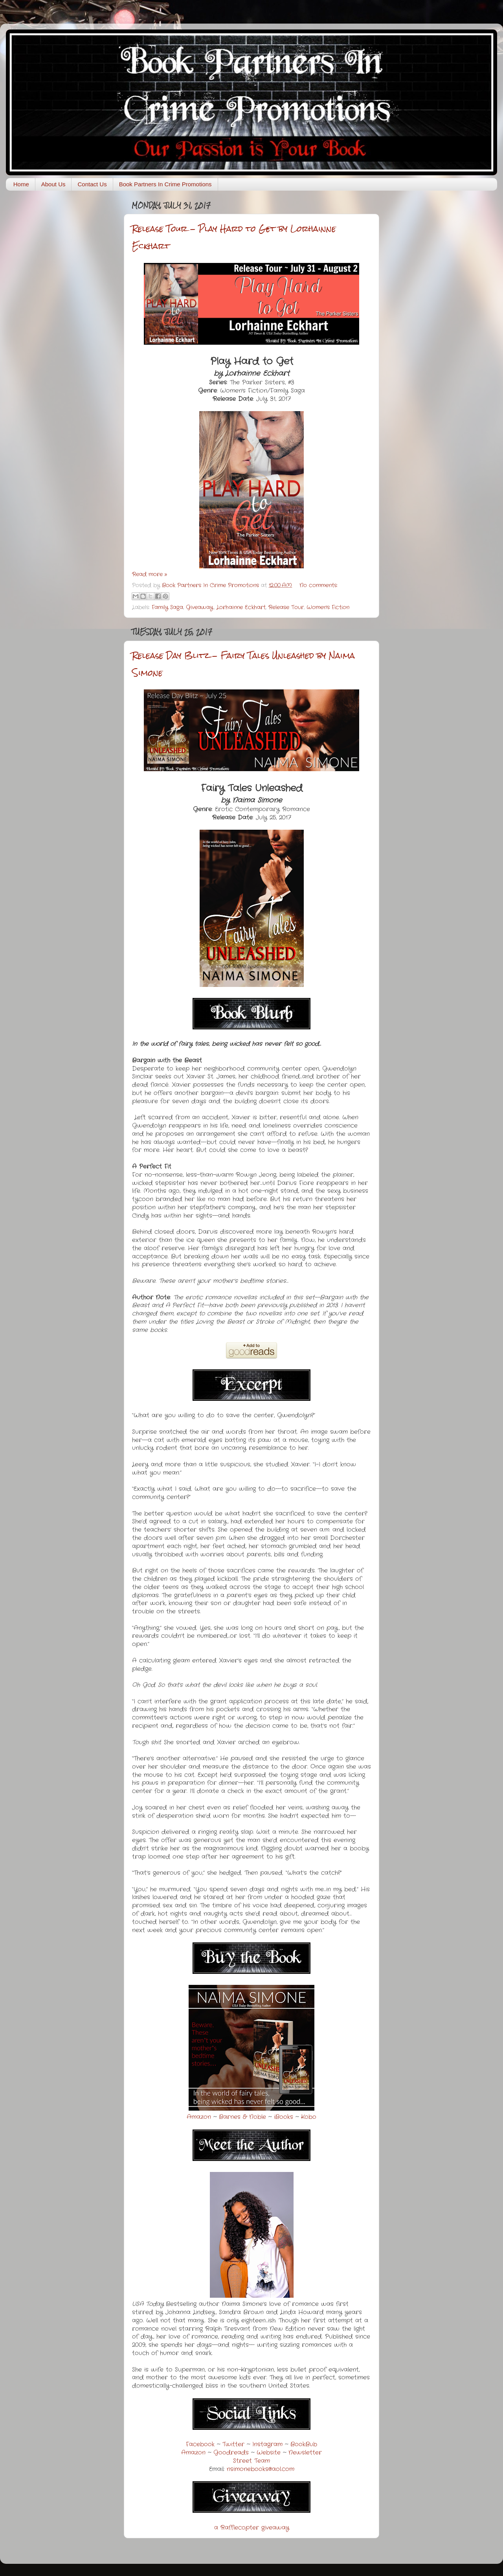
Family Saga (167, 607)
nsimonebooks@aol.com (260, 2469)
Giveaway (199, 607)
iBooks (283, 2117)
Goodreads (231, 2452)
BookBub (303, 2444)
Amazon (199, 2117)
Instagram (267, 2444)
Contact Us (91, 184)
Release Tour (286, 607)
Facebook (200, 2444)
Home (21, 184)
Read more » (149, 574)
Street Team (251, 2461)
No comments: (318, 585)
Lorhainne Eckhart (241, 607)
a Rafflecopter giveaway (251, 2527)
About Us (53, 184)
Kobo (308, 2117)
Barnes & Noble (242, 2117)
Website (269, 2452)
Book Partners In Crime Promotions (165, 184)
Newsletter (305, 2452)
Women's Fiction (328, 607)
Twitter (233, 2444)
